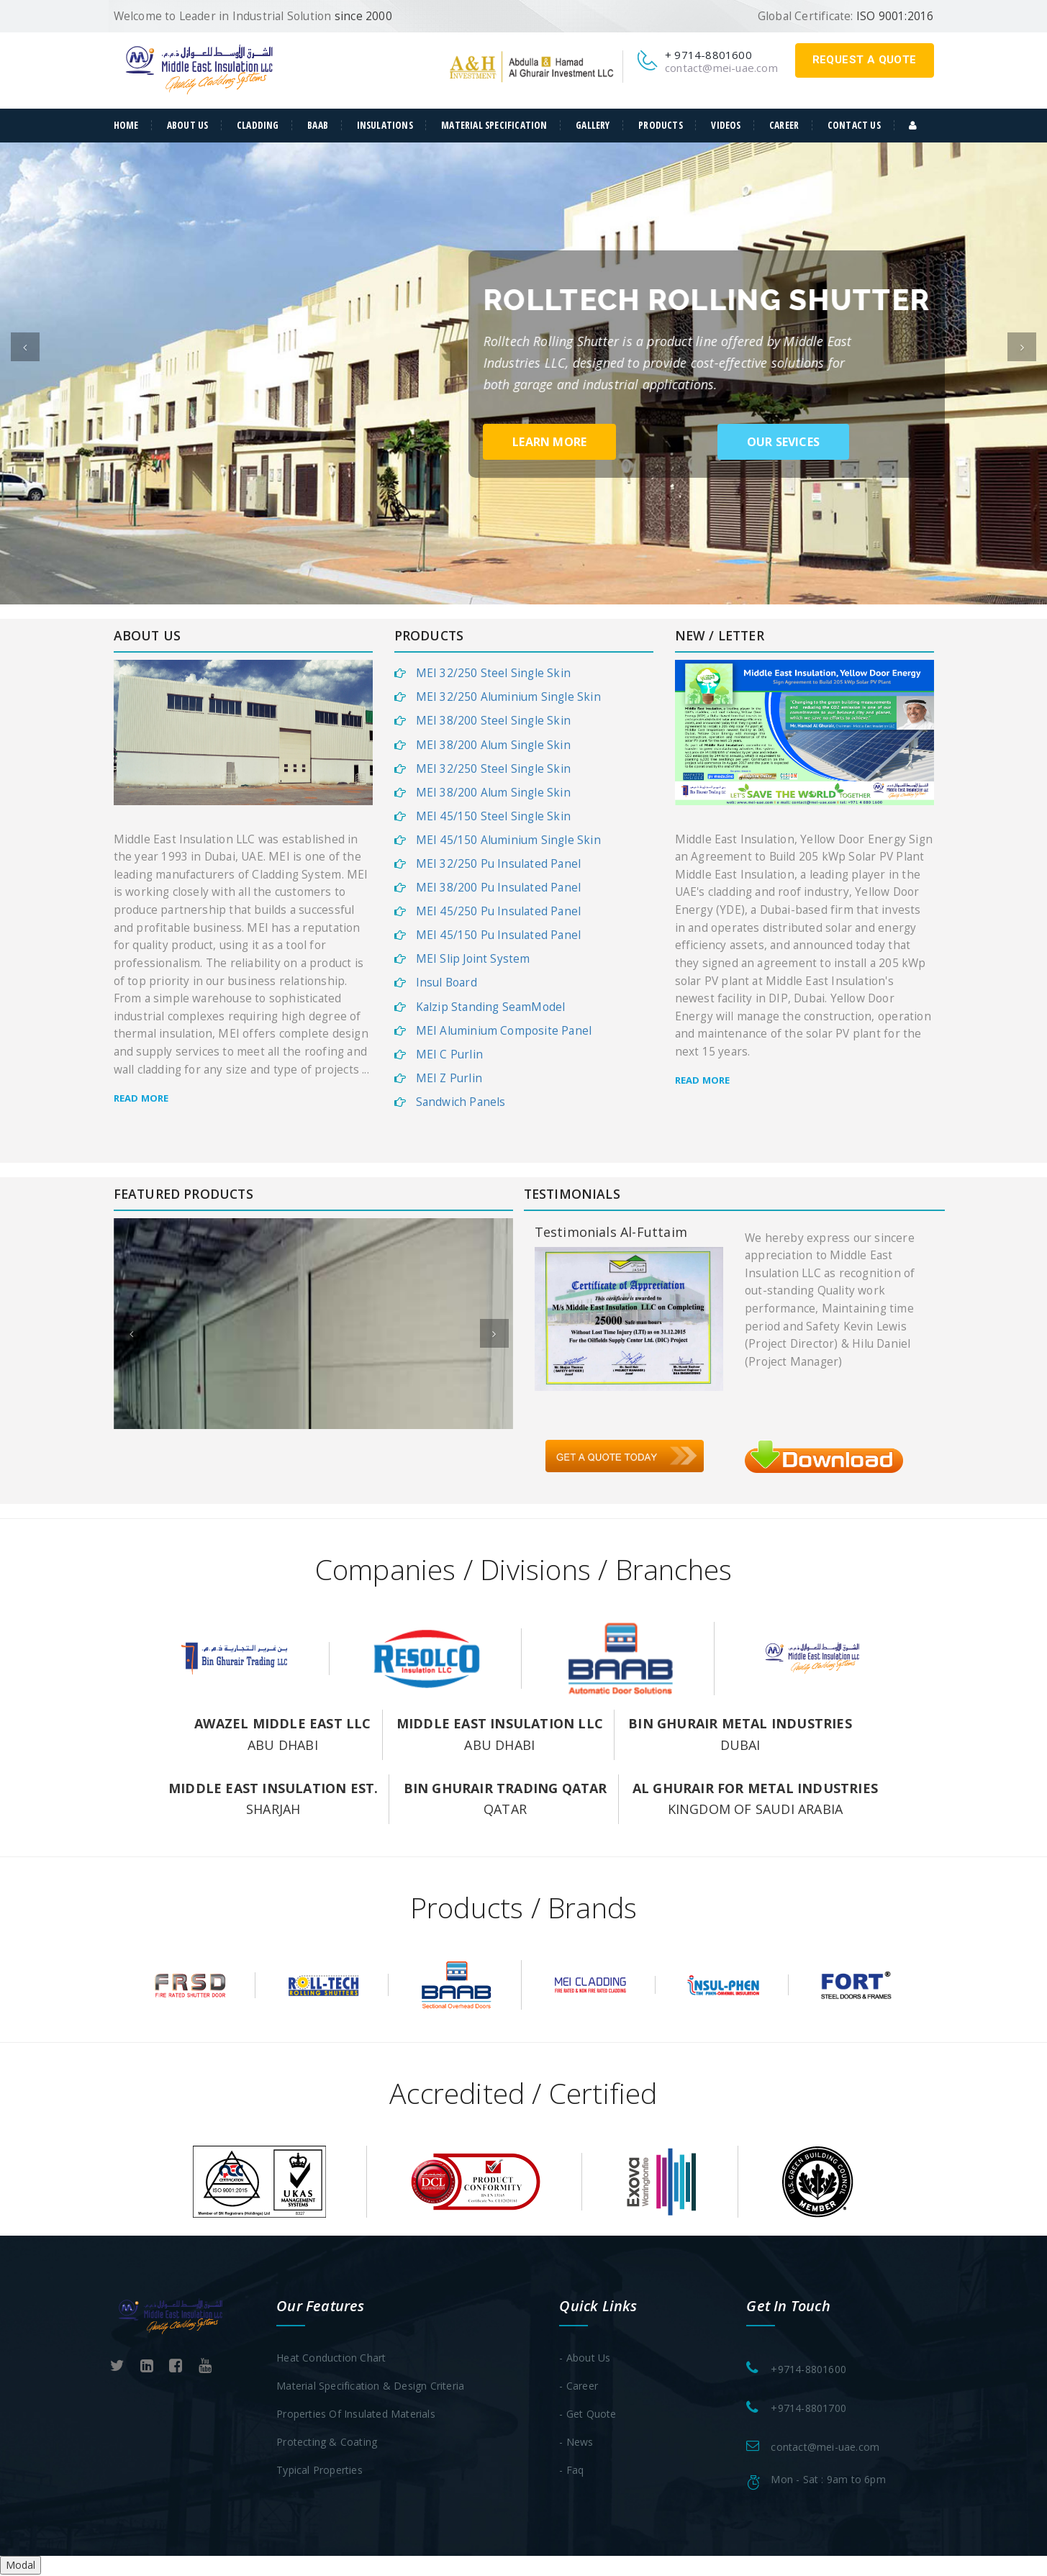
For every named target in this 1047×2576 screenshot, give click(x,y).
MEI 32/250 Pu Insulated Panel (498, 864)
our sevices (783, 443)
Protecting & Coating (326, 2442)
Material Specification (494, 125)
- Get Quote (587, 2414)
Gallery (592, 125)
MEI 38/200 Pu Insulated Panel (498, 888)
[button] (25, 373)
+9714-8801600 (808, 2370)
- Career (578, 2386)
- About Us (584, 2358)
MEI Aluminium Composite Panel (504, 1031)
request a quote (864, 59)
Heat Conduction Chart (331, 2358)
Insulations (385, 125)
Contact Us (854, 125)
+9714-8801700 (808, 2409)
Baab (317, 125)
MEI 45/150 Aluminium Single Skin (508, 840)
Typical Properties (319, 2470)
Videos (725, 125)
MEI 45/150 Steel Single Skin (493, 817)
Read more (141, 1098)
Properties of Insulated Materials (355, 2414)
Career (784, 125)
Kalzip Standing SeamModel (491, 1007)
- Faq (571, 2470)
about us (188, 125)
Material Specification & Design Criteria (370, 2386)
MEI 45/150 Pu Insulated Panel (498, 936)
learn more (549, 443)
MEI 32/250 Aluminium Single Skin (508, 698)
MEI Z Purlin (449, 1079)
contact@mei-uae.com (721, 67)
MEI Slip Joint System (473, 960)
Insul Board (446, 984)
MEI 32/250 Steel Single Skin (493, 673)
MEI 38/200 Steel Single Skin (493, 722)
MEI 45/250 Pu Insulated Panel (498, 912)
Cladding (258, 125)
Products (660, 125)
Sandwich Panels (461, 1102)
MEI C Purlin (449, 1055)
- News (576, 2442)
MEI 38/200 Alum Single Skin (493, 745)
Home (126, 125)
